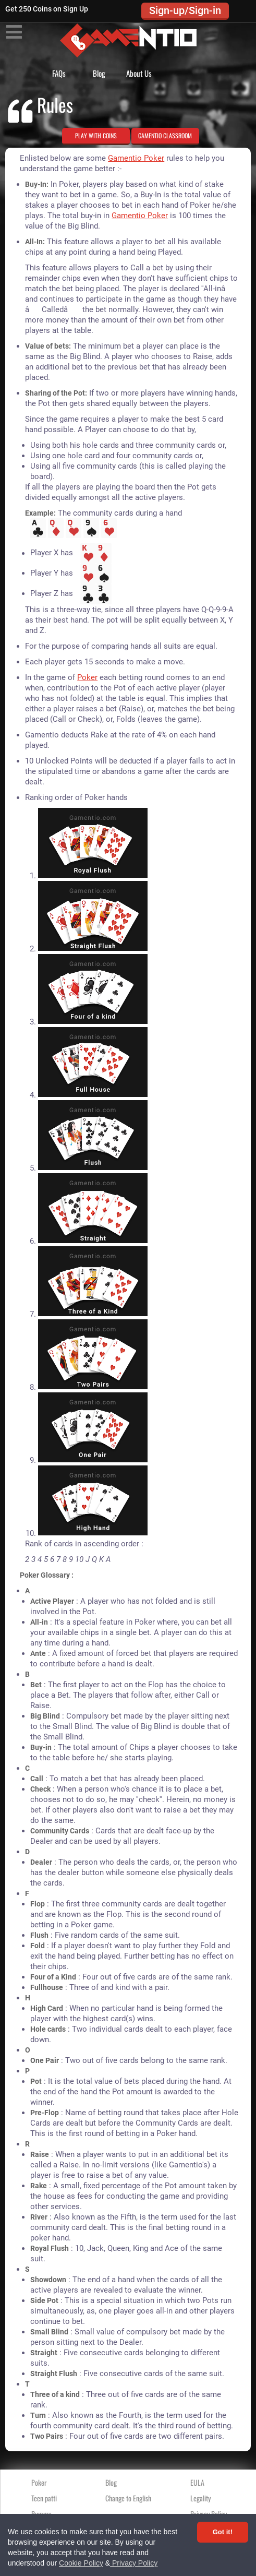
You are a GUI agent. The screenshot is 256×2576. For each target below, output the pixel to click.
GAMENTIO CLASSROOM (165, 135)
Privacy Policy (133, 2563)
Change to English (128, 2497)
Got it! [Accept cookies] (223, 2532)
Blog (99, 73)
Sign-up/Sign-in (185, 10)
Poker (87, 677)
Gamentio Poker (136, 158)
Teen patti (44, 2497)
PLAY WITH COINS (96, 135)
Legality (200, 2497)
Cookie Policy (81, 2563)
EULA (197, 2482)
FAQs (59, 73)
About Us (139, 73)
